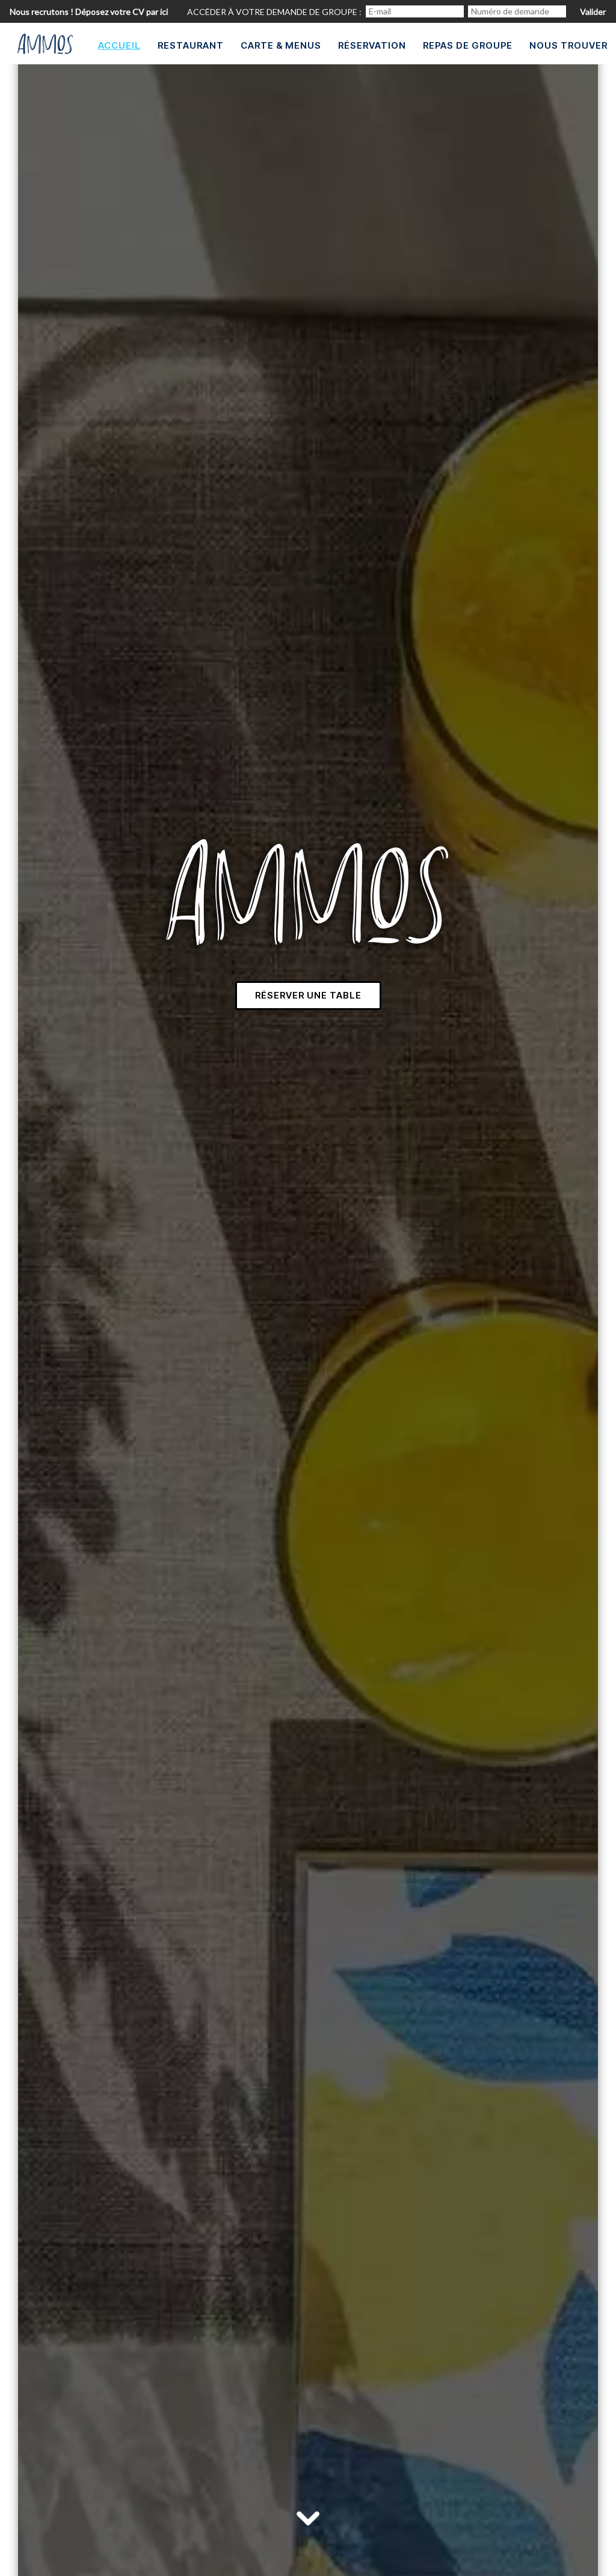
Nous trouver (568, 45)
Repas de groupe (468, 45)
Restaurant (191, 45)
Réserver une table (308, 995)
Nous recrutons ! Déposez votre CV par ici (89, 12)
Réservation (372, 45)
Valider (593, 12)
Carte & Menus (281, 45)
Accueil (119, 45)
